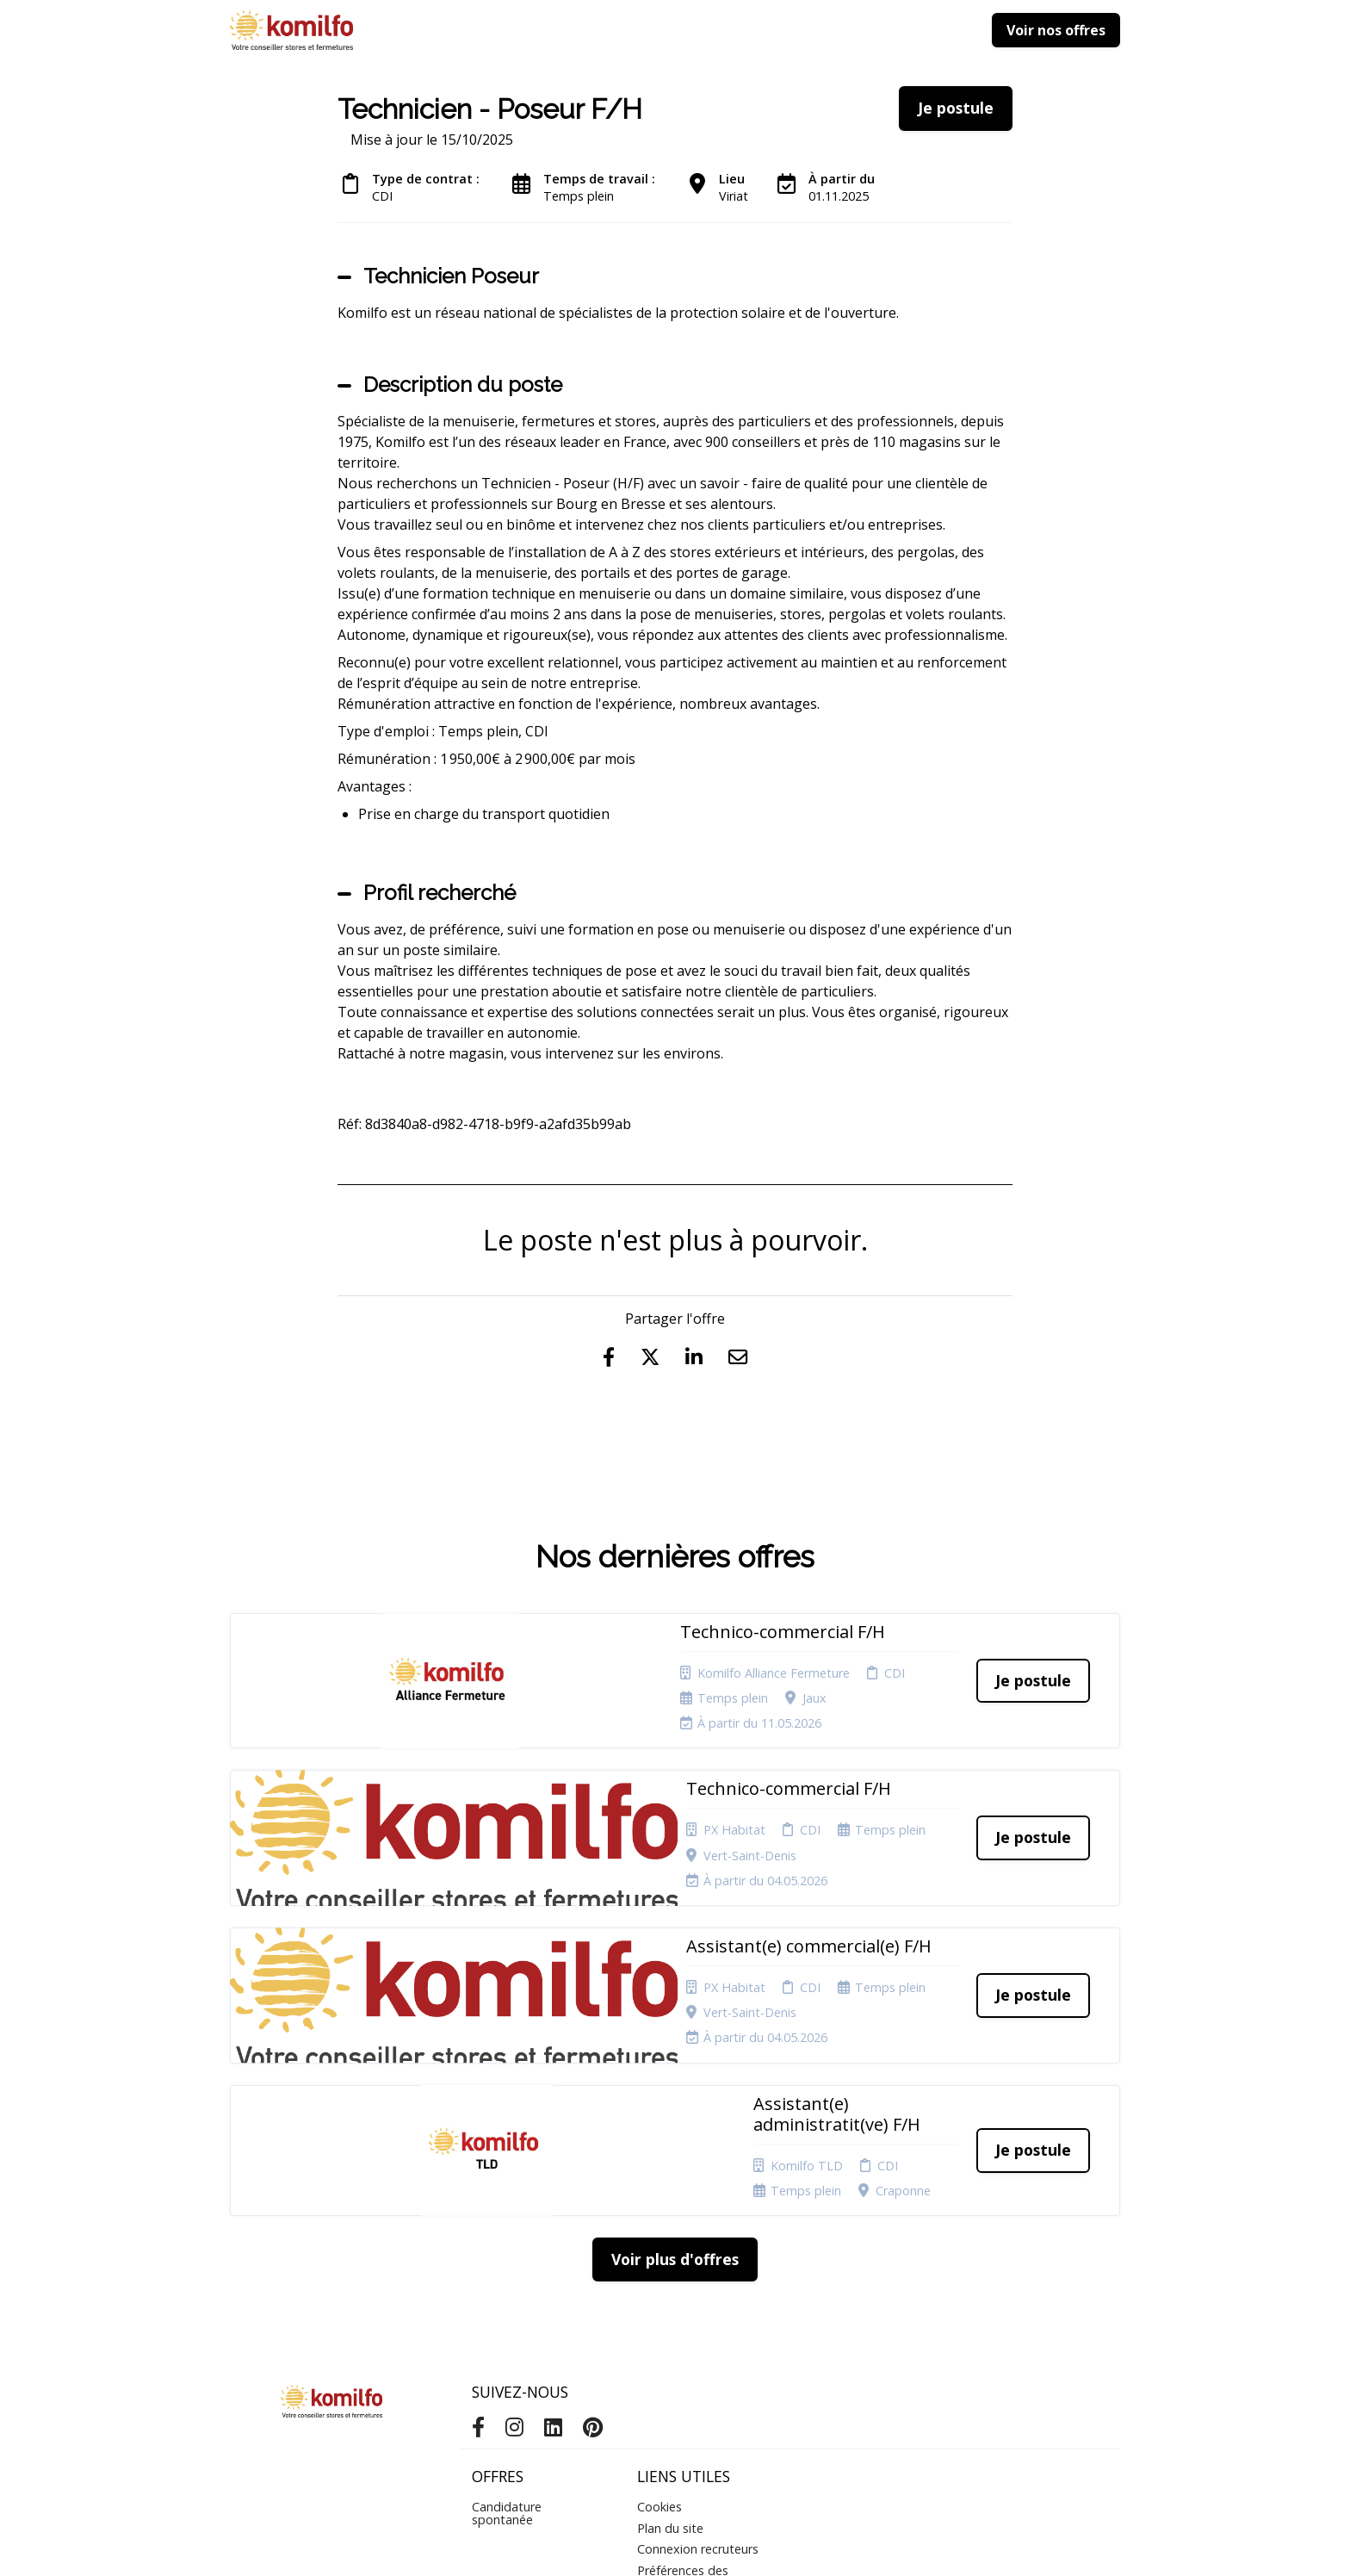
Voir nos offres (1055, 30)
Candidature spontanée (507, 2316)
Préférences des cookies (682, 2379)
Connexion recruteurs (698, 2352)
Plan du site (670, 2332)
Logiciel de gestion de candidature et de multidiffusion (675, 2544)
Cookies (659, 2310)
